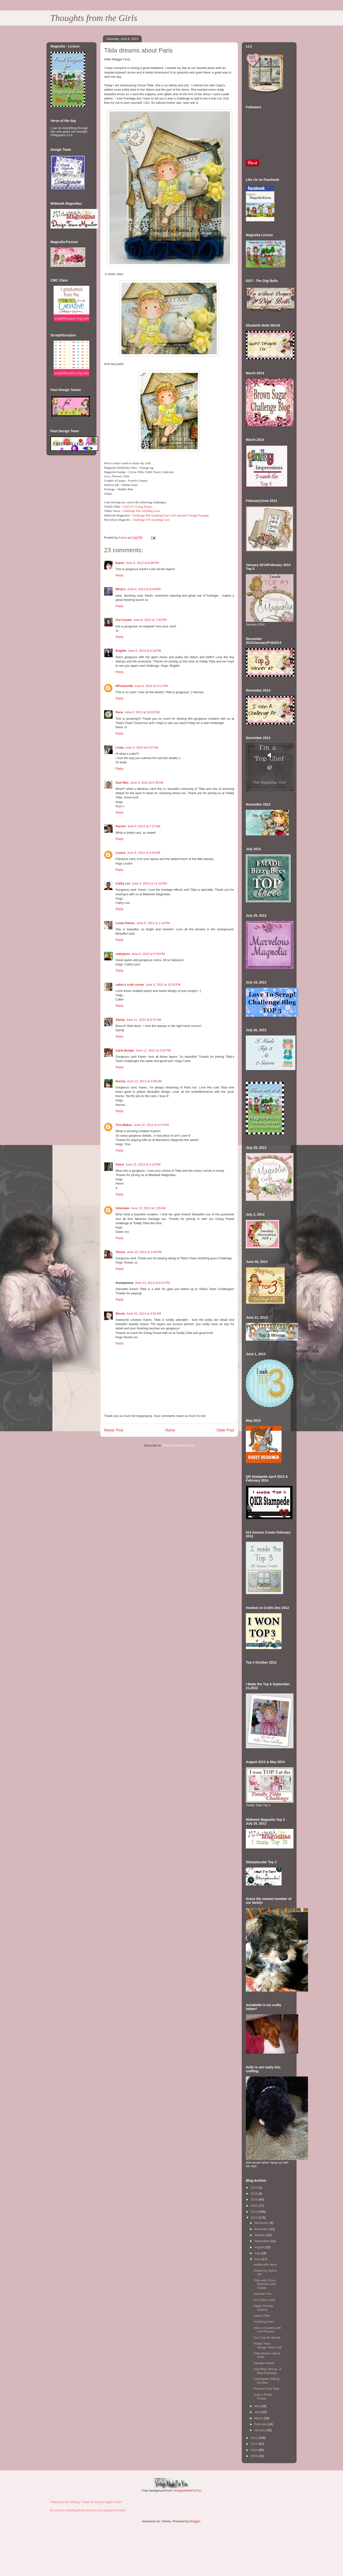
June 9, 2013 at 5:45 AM (146, 782)
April (258, 2412)
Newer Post (113, 1430)
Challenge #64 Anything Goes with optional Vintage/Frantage (170, 515)
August (259, 2247)
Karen (120, 563)
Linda (120, 747)
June (258, 2259)
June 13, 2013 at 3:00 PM (144, 1252)
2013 (254, 2217)
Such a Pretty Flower (262, 2396)
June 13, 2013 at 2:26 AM (148, 1208)
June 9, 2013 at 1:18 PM (153, 923)
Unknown (123, 1208)
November (262, 2229)
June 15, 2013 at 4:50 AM (143, 1313)
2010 (254, 2450)
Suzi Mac (122, 782)
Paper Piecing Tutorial (263, 2307)
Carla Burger (125, 1050)
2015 (254, 2205)
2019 (254, 2187)
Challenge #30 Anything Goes (151, 519)
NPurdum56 (124, 686)
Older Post (225, 1430)
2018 (254, 2193)
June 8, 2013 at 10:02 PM (142, 712)
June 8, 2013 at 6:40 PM (144, 589)
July (257, 2253)
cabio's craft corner (130, 984)
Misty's (121, 589)
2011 (254, 2444)
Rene (119, 712)
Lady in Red (261, 2315)
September (262, 2241)
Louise (121, 852)
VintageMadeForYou (186, 2490)
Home (170, 1430)
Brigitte (121, 650)
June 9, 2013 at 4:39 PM (148, 954)
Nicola (120, 1313)
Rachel (121, 826)
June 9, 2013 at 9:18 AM (143, 852)
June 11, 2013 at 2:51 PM (153, 1050)
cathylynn (123, 954)
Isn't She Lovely (264, 2300)
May (257, 2406)
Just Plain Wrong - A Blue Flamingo (267, 2371)
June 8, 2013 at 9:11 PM (151, 686)
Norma (120, 1081)
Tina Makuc (124, 1125)
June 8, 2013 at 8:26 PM (144, 650)
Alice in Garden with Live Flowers (267, 2329)
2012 (254, 2438)
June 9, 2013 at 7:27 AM (143, 826)
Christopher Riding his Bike (266, 2380)
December (262, 2223)
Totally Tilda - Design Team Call (267, 2345)
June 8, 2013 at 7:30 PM (149, 620)
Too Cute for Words (266, 2337)
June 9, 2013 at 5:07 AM (141, 747)
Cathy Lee (123, 883)
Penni (120, 1164)
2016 (254, 2199)
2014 (254, 2211)
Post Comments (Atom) (178, 1445)
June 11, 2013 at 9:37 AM (143, 1019)
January (260, 2430)
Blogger (195, 2521)
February (261, 2424)
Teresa (120, 1252)
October (260, 2235)
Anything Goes (263, 2321)
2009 (254, 2456)
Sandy (120, 1019)
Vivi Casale (124, 620)
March (259, 2418)
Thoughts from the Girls (93, 18)
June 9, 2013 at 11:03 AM (149, 883)
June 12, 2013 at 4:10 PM (151, 1125)
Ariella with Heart (265, 2264)
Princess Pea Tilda (266, 2388)
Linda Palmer (125, 923)
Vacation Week (263, 2363)
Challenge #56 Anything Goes (141, 511)
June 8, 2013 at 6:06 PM (142, 563)
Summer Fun (262, 2293)
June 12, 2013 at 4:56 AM (144, 1081)
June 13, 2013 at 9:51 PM (152, 1283)
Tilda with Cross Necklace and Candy (264, 2284)
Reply (119, 575)
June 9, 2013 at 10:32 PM (163, 984)
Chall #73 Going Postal (136, 506)
